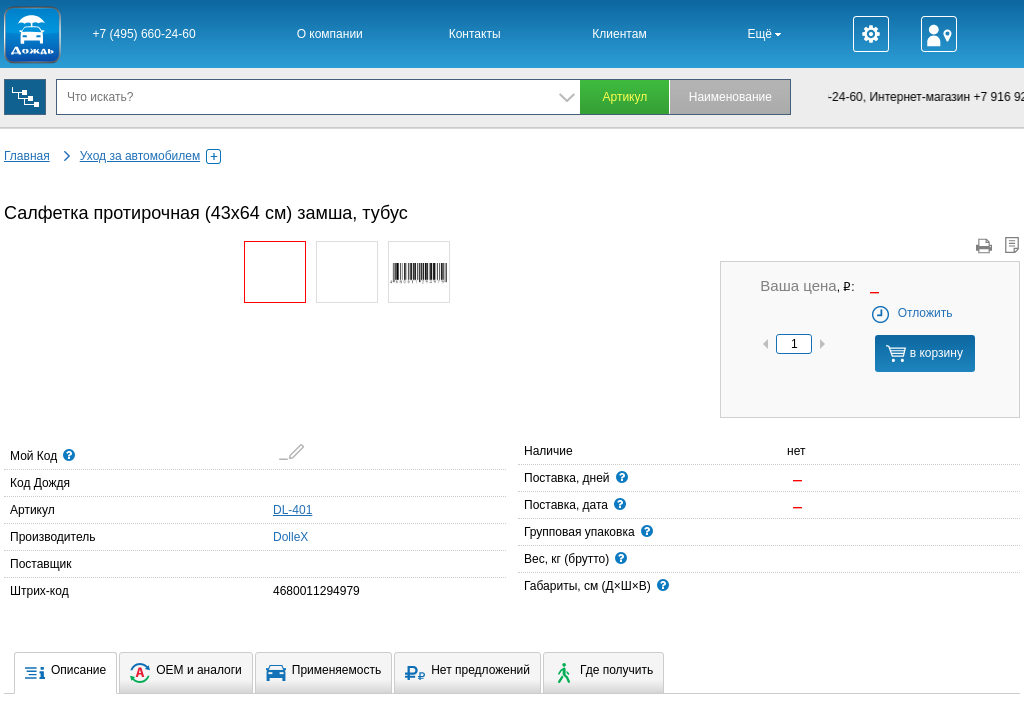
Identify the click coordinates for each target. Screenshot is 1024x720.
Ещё (764, 34)
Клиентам (619, 34)
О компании (330, 34)
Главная (27, 156)
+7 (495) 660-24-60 (144, 34)
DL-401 (292, 510)
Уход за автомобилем (150, 156)
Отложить (911, 313)
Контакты (475, 34)
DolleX (279, 536)
